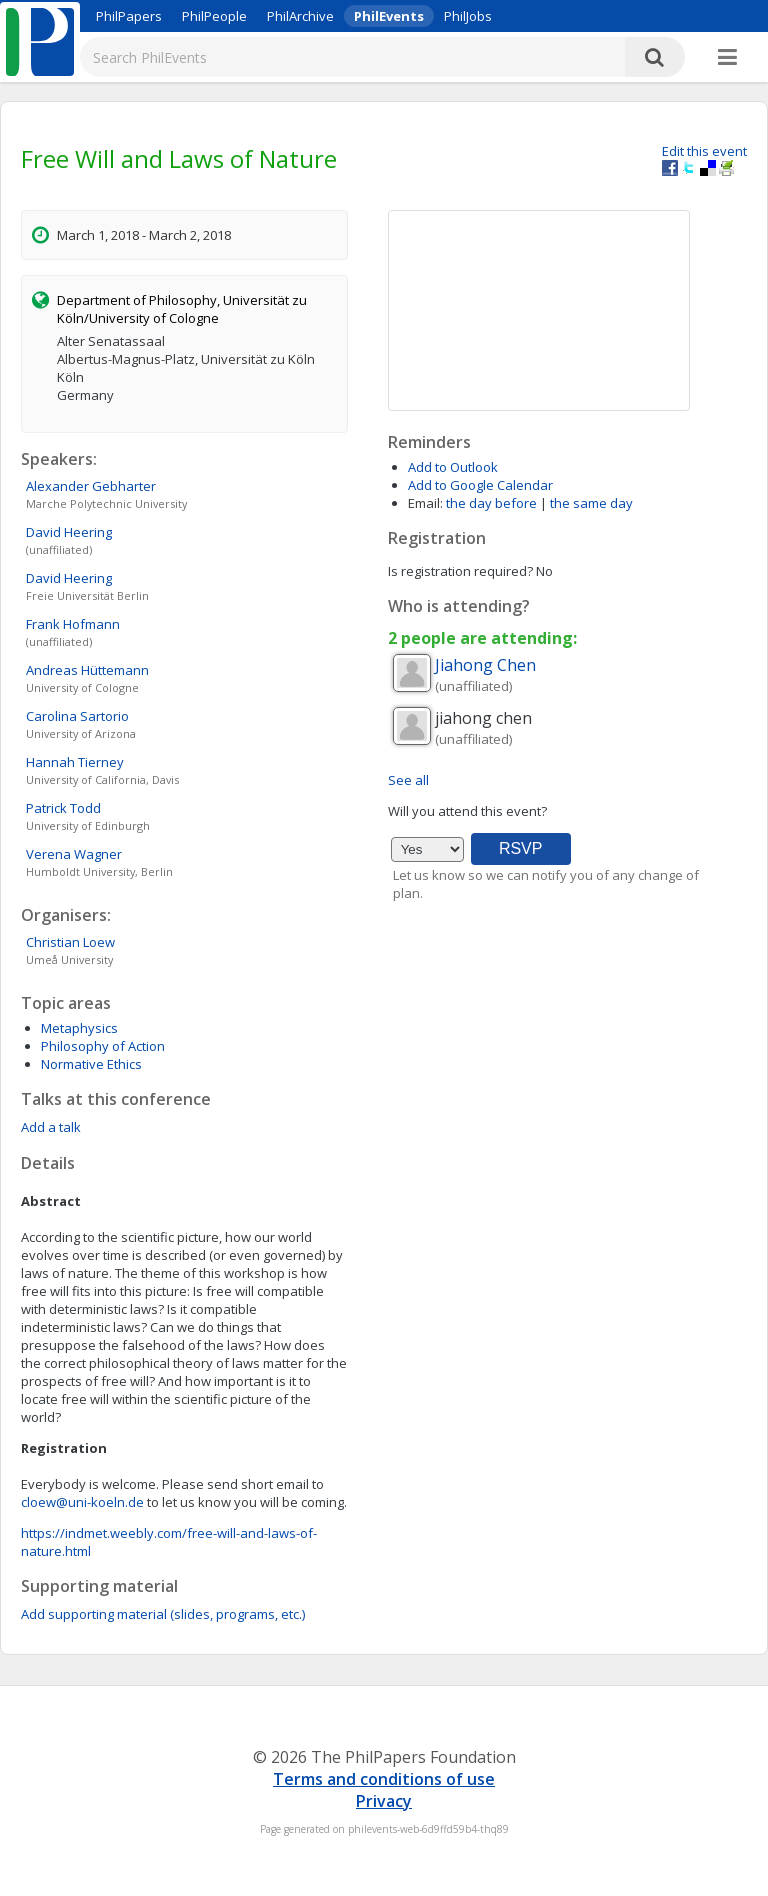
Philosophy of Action (103, 1046)
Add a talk (51, 1127)
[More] (727, 58)
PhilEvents (389, 16)
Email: (425, 503)
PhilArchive (300, 16)
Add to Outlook (453, 467)
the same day (591, 503)
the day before (491, 503)
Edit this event (704, 151)
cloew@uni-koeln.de (82, 1502)
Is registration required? (460, 571)
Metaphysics (79, 1028)
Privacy (384, 1801)
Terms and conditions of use (384, 1779)
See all (408, 780)
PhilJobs (468, 16)
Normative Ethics (91, 1064)
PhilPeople (214, 16)
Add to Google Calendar (480, 485)
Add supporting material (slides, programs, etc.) (163, 1614)
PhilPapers (129, 16)
